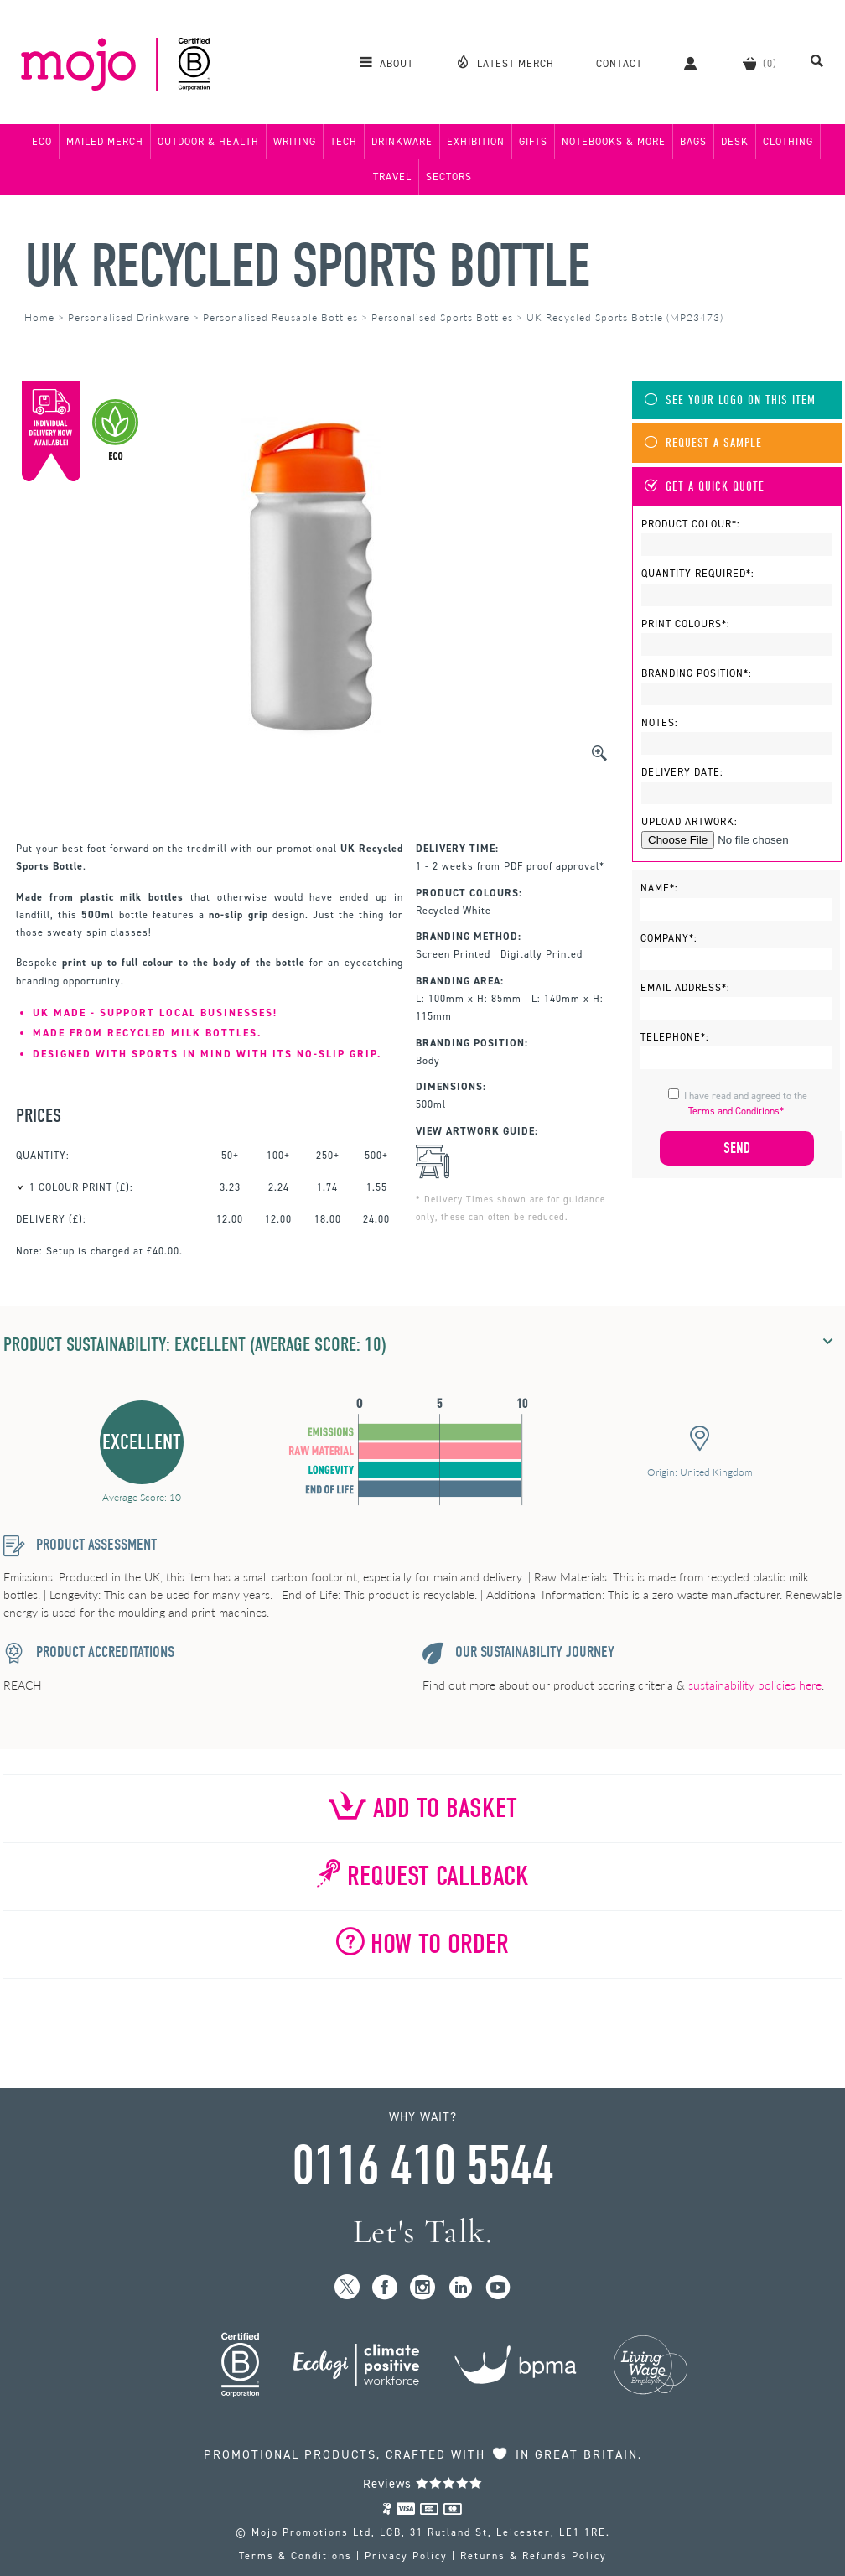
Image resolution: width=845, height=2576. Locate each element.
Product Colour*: (690, 524)
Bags (693, 141)
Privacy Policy (406, 2556)
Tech (343, 141)
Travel (392, 177)
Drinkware (402, 141)
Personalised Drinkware (128, 317)
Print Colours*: (685, 624)
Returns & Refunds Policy (533, 2556)
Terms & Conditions (295, 2556)
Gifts (533, 141)
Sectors (449, 177)
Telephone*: (674, 1037)
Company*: (668, 938)
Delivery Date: (682, 772)
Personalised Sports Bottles (442, 317)
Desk (735, 141)
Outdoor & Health (208, 141)
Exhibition (476, 141)
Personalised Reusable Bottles (280, 317)
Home (39, 317)
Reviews (423, 2483)
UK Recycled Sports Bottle (306, 266)
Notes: (659, 723)
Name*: (659, 888)
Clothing (788, 141)
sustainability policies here (755, 1685)
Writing (294, 141)
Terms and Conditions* (736, 1111)
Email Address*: (685, 988)
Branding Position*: (696, 673)
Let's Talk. (423, 2231)
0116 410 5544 (422, 2166)
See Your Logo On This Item (730, 400)
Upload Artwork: (689, 821)
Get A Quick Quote (705, 487)
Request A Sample (703, 443)
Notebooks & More (614, 141)
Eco (42, 141)
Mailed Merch (104, 141)
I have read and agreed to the (745, 1103)
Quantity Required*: (697, 573)
